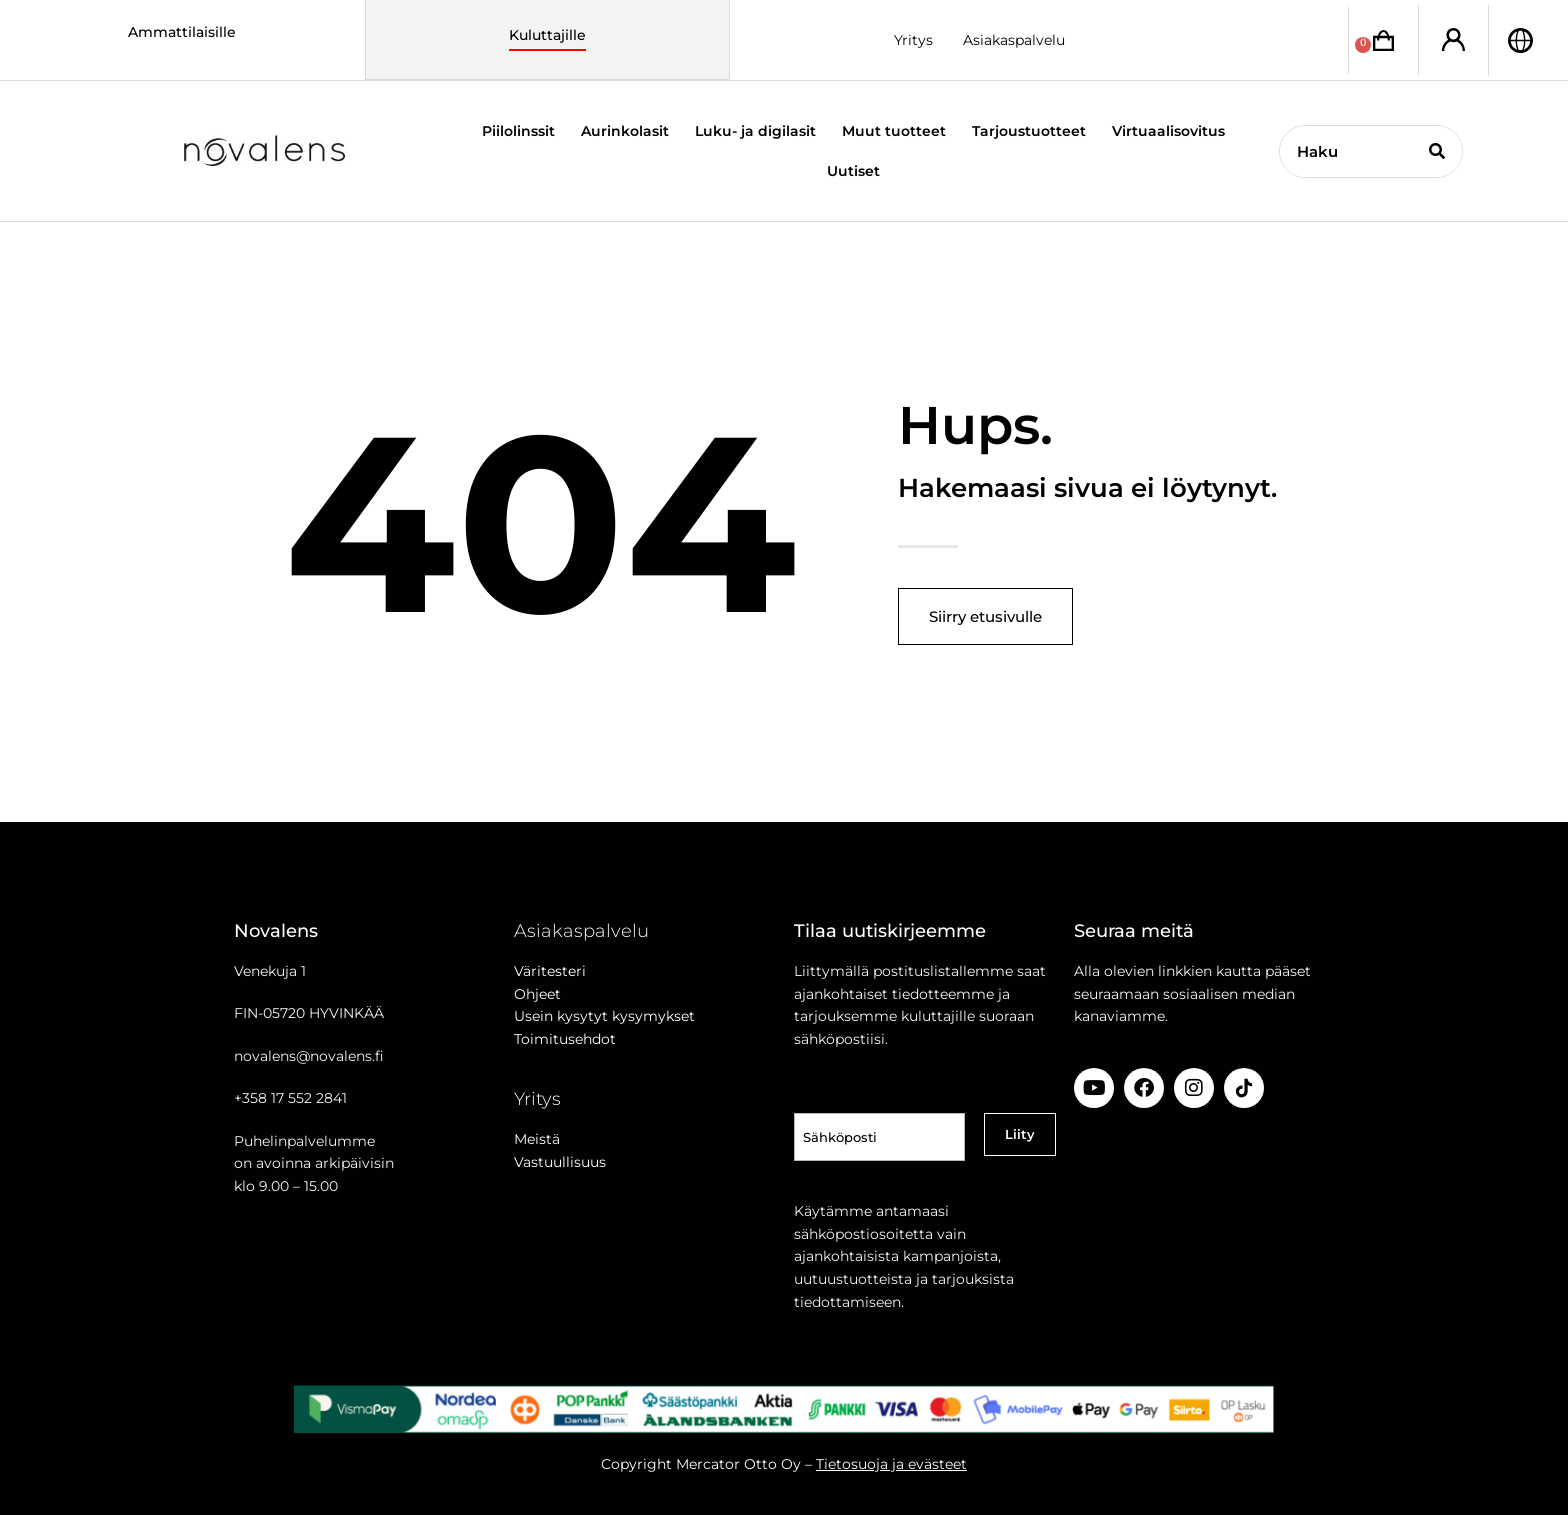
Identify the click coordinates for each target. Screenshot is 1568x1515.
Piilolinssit (518, 131)
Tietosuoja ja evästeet (891, 1464)
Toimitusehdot (565, 1039)
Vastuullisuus (560, 1162)
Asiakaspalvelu (1014, 40)
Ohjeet (537, 994)
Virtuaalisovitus (1168, 131)
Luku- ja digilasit (755, 131)
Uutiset (853, 171)
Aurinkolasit (625, 131)
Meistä (537, 1139)
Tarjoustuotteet (1029, 131)
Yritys (913, 40)
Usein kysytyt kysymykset (604, 1016)
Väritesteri (550, 971)
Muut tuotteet (894, 131)
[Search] (1436, 151)
